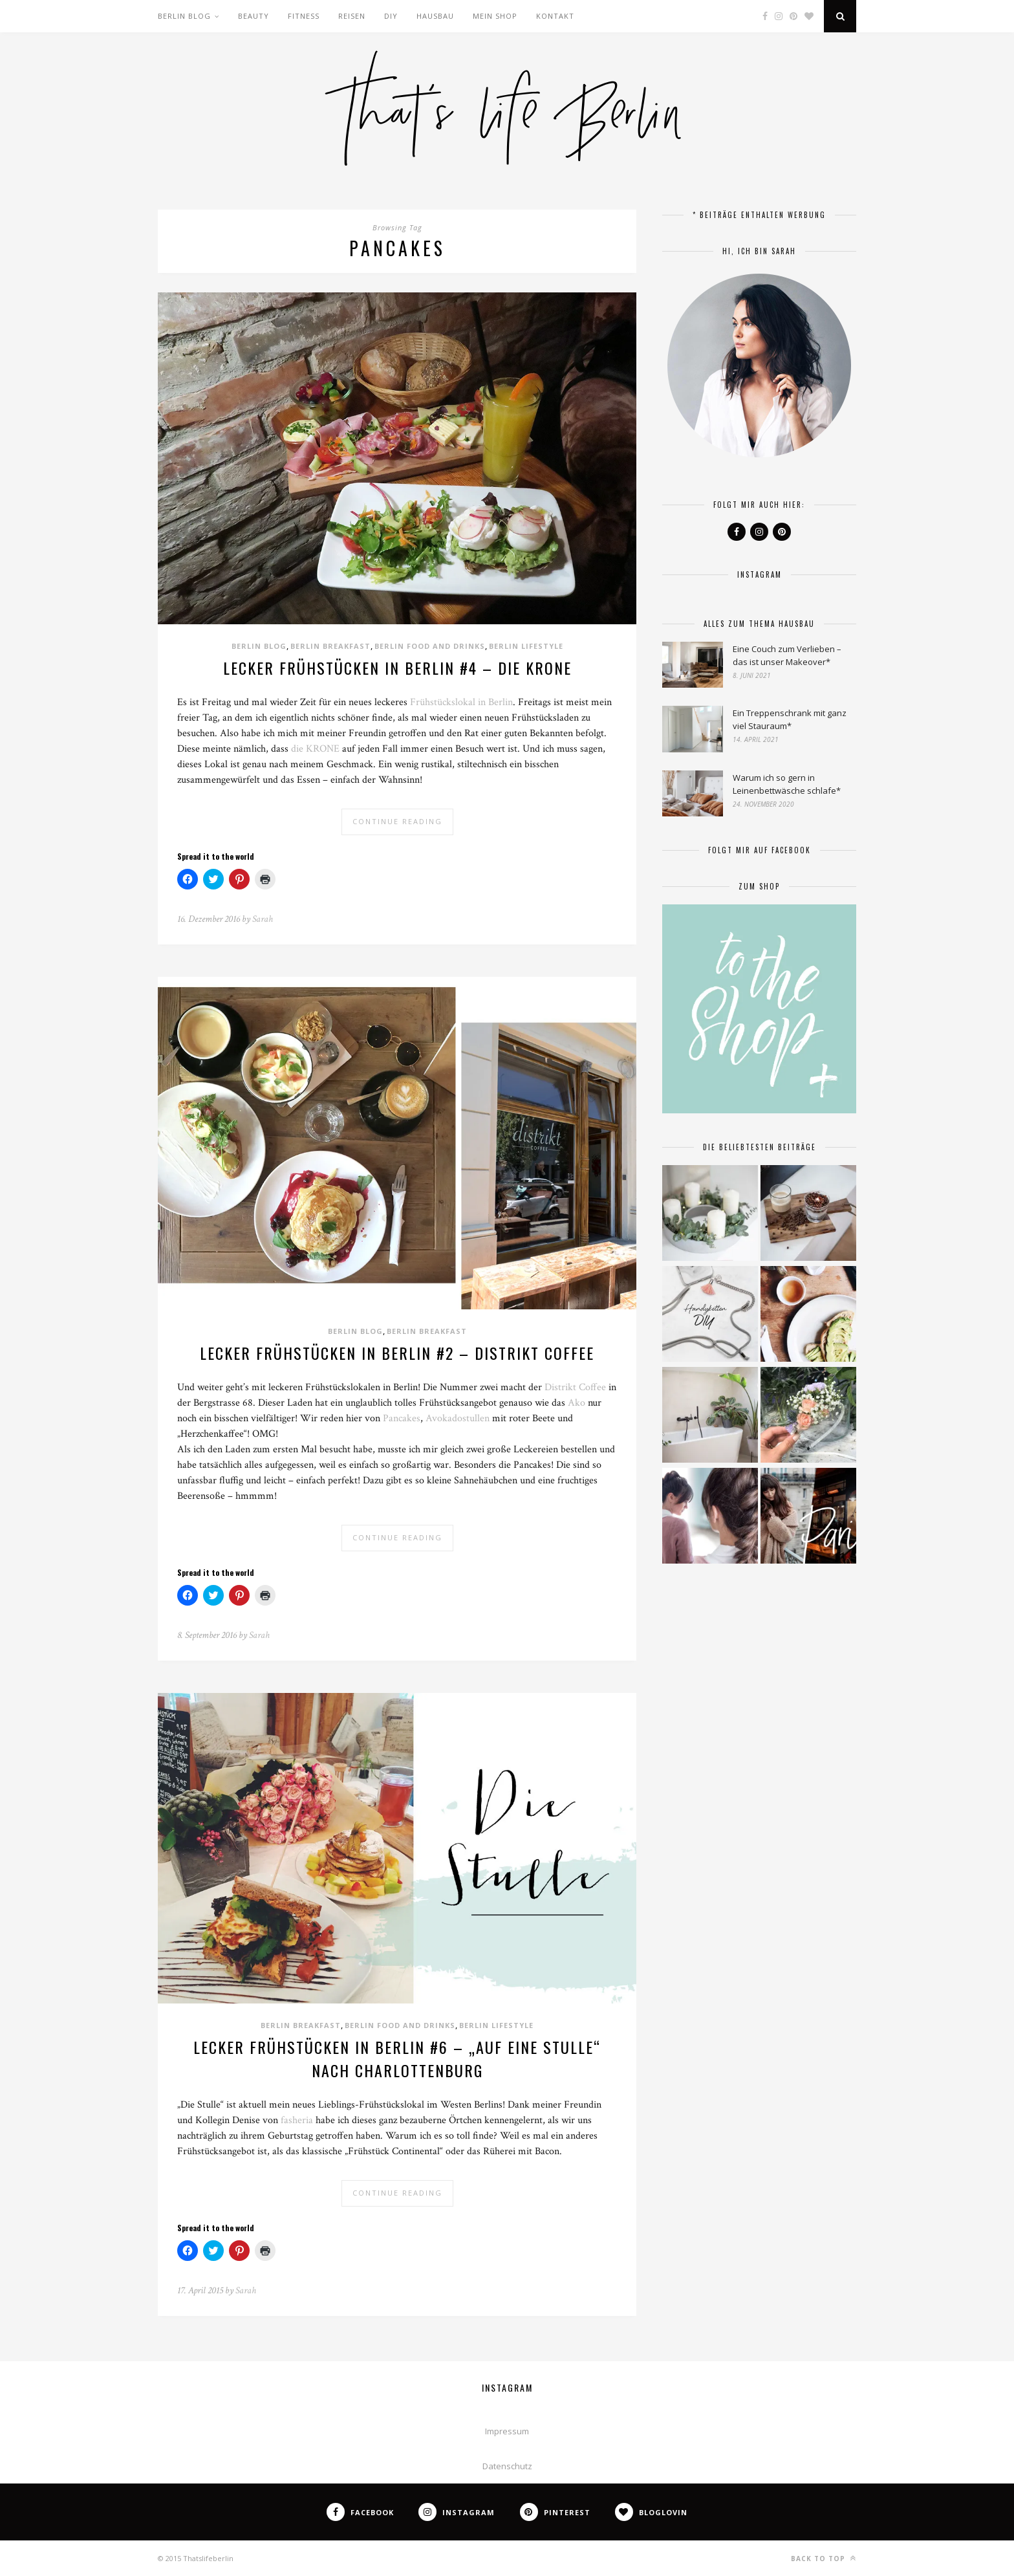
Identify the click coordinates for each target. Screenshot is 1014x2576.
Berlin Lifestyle (526, 646)
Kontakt (555, 16)
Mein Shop (495, 16)
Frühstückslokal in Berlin (461, 702)
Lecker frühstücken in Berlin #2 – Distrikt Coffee (397, 1352)
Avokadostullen (458, 1418)
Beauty (253, 16)
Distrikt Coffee (575, 1387)
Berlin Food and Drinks (429, 646)
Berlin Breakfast (330, 646)
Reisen (351, 16)
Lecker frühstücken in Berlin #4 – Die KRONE (397, 667)
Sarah (262, 919)
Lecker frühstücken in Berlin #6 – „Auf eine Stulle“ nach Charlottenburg (397, 2058)
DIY (391, 16)
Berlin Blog (184, 16)
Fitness (303, 16)
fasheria (297, 2120)
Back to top (823, 2558)
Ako (576, 1403)
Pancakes (401, 1418)
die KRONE (315, 749)
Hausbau (435, 16)
